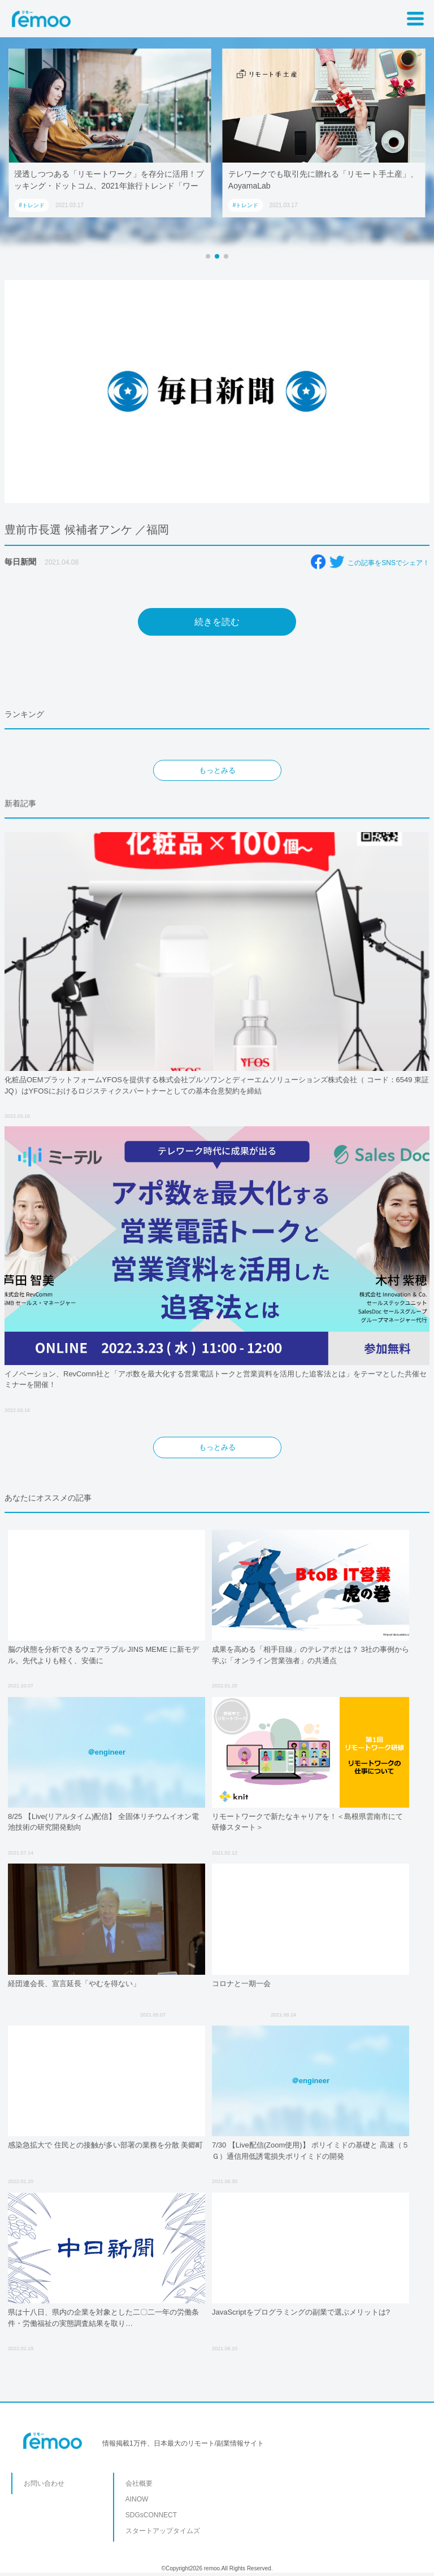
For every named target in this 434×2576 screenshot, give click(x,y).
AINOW (137, 2499)
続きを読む (217, 622)
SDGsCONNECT (151, 2515)
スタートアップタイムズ (162, 2531)
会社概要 (139, 2483)
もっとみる (217, 770)
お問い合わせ (44, 2483)
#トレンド (32, 205)
